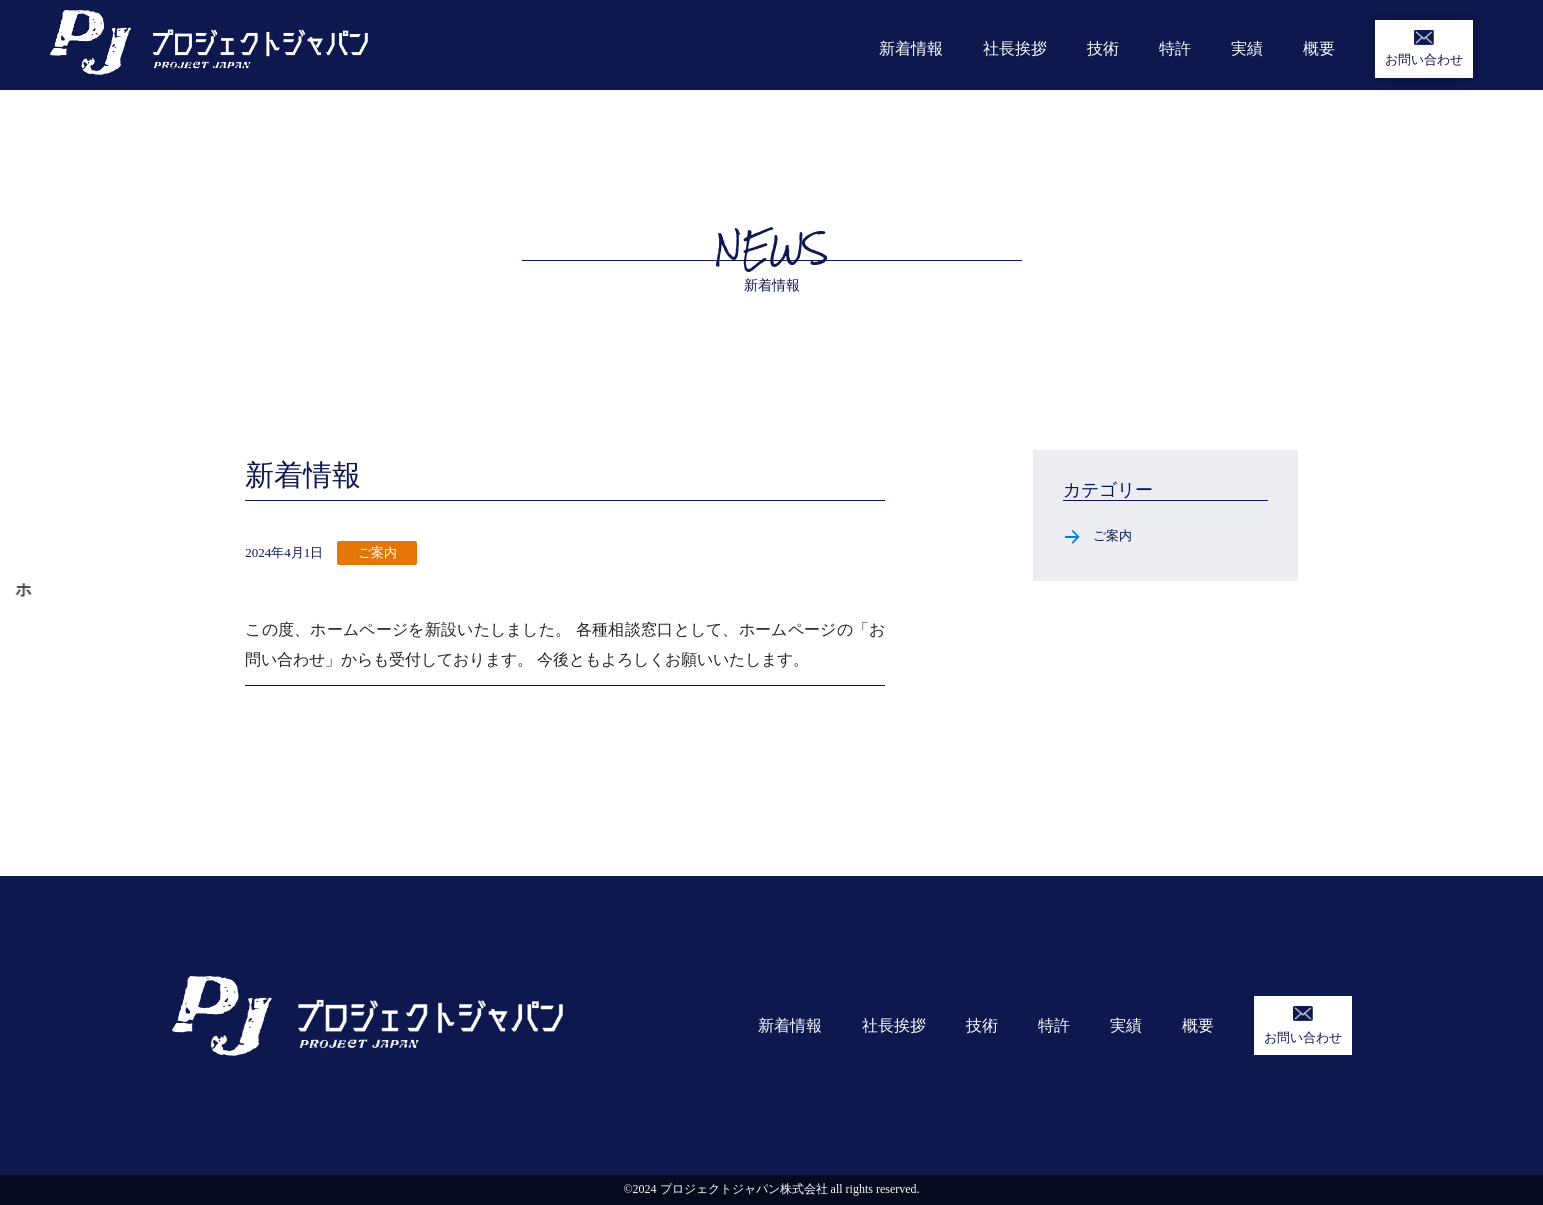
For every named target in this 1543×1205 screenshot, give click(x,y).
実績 (1247, 48)
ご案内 (1112, 535)
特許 (1175, 48)
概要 (1319, 48)
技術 (1103, 48)
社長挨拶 (1015, 48)
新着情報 (911, 48)
